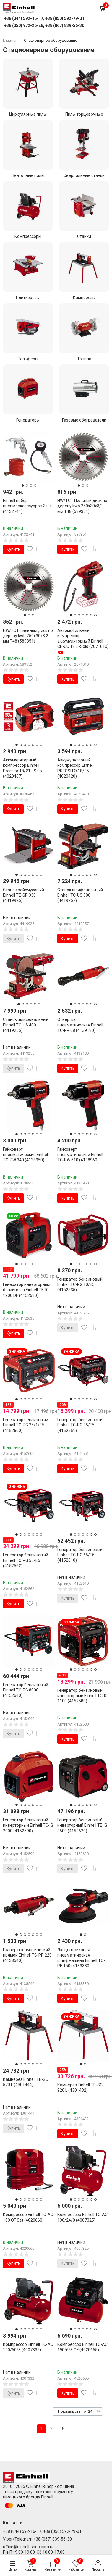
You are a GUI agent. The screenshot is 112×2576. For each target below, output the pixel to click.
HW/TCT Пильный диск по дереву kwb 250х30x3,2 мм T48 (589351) (82, 505)
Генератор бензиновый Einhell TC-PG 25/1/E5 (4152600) (25, 1424)
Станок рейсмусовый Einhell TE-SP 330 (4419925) (23, 895)
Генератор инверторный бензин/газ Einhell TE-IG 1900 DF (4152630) (26, 1289)
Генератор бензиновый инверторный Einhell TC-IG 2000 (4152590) (28, 1825)
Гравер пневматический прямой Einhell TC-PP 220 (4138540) (27, 1954)
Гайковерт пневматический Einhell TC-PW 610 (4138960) (80, 1154)
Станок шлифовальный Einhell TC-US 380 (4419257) (80, 895)
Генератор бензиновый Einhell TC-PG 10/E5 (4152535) (80, 1284)
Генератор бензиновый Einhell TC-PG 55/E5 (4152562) (25, 1560)
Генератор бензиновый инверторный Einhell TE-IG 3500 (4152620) (82, 1825)
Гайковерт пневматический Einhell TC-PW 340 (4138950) (26, 1154)
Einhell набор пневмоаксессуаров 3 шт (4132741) (27, 505)
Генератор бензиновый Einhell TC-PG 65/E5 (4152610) (80, 1554)
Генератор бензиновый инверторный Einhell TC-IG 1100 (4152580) (82, 1695)
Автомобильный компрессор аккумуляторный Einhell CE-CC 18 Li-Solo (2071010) (83, 641)
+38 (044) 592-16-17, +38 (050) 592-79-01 (42, 2531)
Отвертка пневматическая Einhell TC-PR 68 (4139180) (80, 1024)
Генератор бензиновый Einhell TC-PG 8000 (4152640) (25, 1689)
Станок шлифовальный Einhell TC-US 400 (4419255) (25, 1024)
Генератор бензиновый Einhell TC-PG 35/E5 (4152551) (80, 1424)
